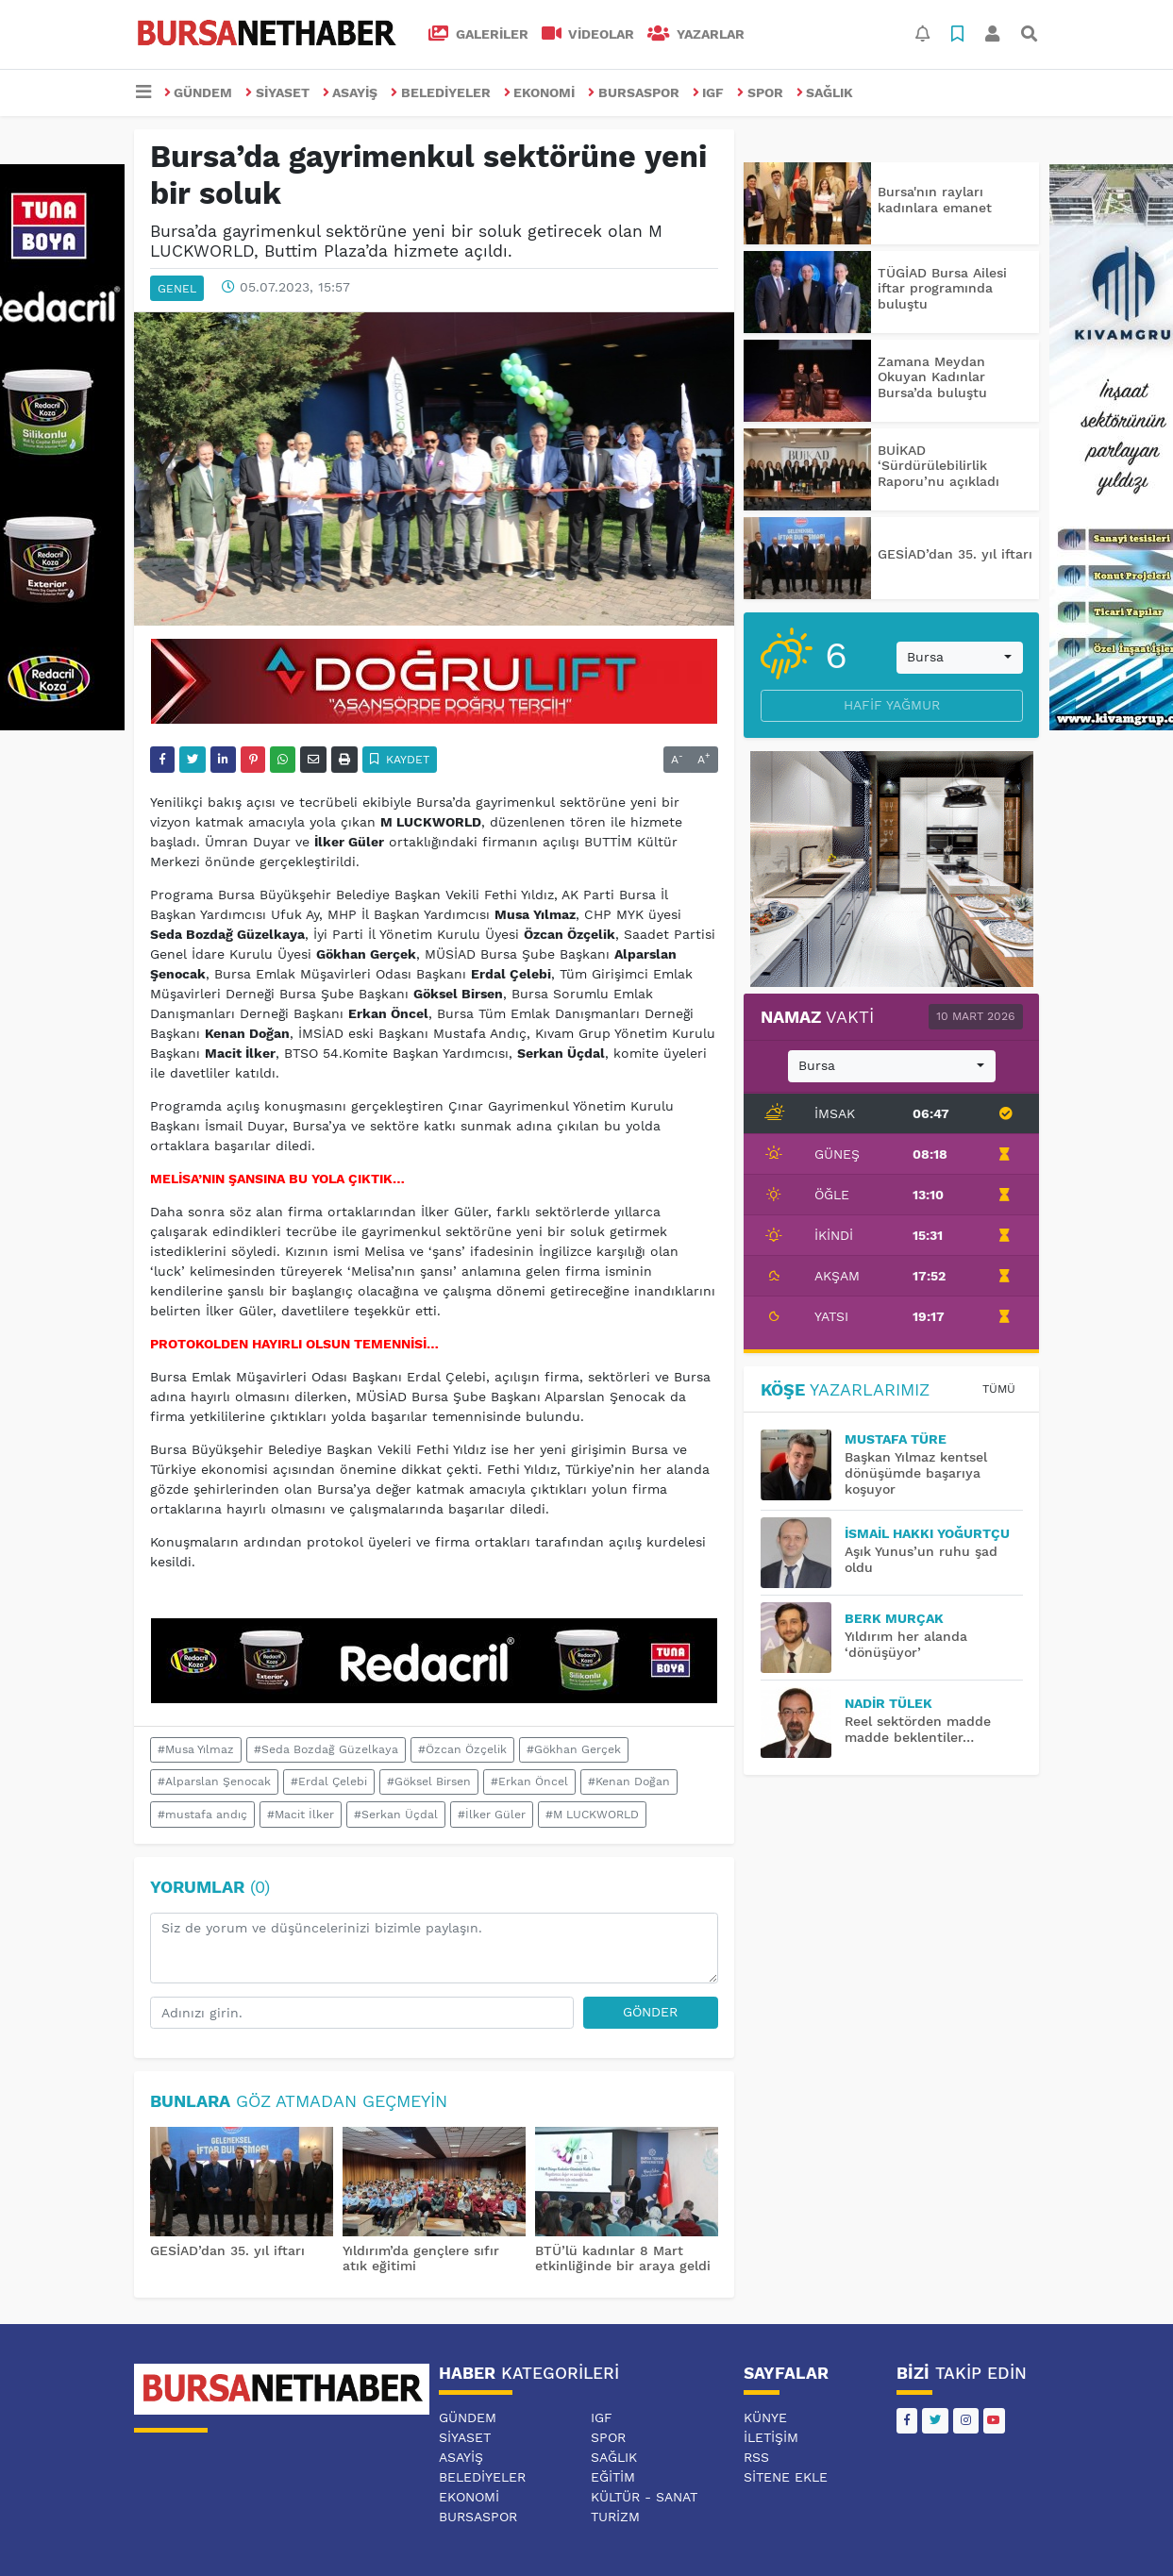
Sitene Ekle (786, 2476)
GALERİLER (478, 34)
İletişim (771, 2437)
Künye (765, 2417)
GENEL (177, 288)
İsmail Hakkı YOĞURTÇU (927, 1533)
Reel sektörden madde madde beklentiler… (918, 1729)
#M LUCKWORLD (592, 1814)
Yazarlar (696, 34)
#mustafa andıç (202, 1814)
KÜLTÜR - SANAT (644, 2496)
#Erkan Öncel (529, 1781)
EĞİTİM (613, 2476)
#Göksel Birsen (429, 1781)
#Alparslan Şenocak (214, 1781)
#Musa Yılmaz (196, 1749)
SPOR (760, 92)
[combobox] (960, 658)
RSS (756, 2457)
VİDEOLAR (588, 34)
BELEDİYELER (441, 92)
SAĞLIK (825, 92)
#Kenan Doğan (629, 1781)
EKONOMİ (540, 92)
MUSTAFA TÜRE (896, 1439)
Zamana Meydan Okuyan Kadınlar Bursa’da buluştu (932, 377)
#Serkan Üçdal (396, 1814)
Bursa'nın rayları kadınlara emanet (935, 199)
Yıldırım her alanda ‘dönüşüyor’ (906, 1644)
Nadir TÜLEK (888, 1703)
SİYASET (277, 92)
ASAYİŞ (350, 92)
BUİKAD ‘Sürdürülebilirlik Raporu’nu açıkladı (938, 466)
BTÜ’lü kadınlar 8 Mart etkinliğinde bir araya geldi (623, 2258)
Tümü (998, 1389)
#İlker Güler (492, 1814)
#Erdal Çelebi (329, 1781)
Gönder (650, 2011)
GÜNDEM (198, 92)
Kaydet (399, 759)
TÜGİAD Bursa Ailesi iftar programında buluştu (942, 288)
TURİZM (615, 2516)
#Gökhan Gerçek (574, 1749)
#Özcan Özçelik (462, 1749)
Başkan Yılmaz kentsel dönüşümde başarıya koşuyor (916, 1473)
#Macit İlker (300, 1814)
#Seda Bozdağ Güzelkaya (326, 1749)
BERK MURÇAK (894, 1618)
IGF (709, 92)
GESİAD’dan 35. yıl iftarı (227, 2250)
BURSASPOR (633, 92)
